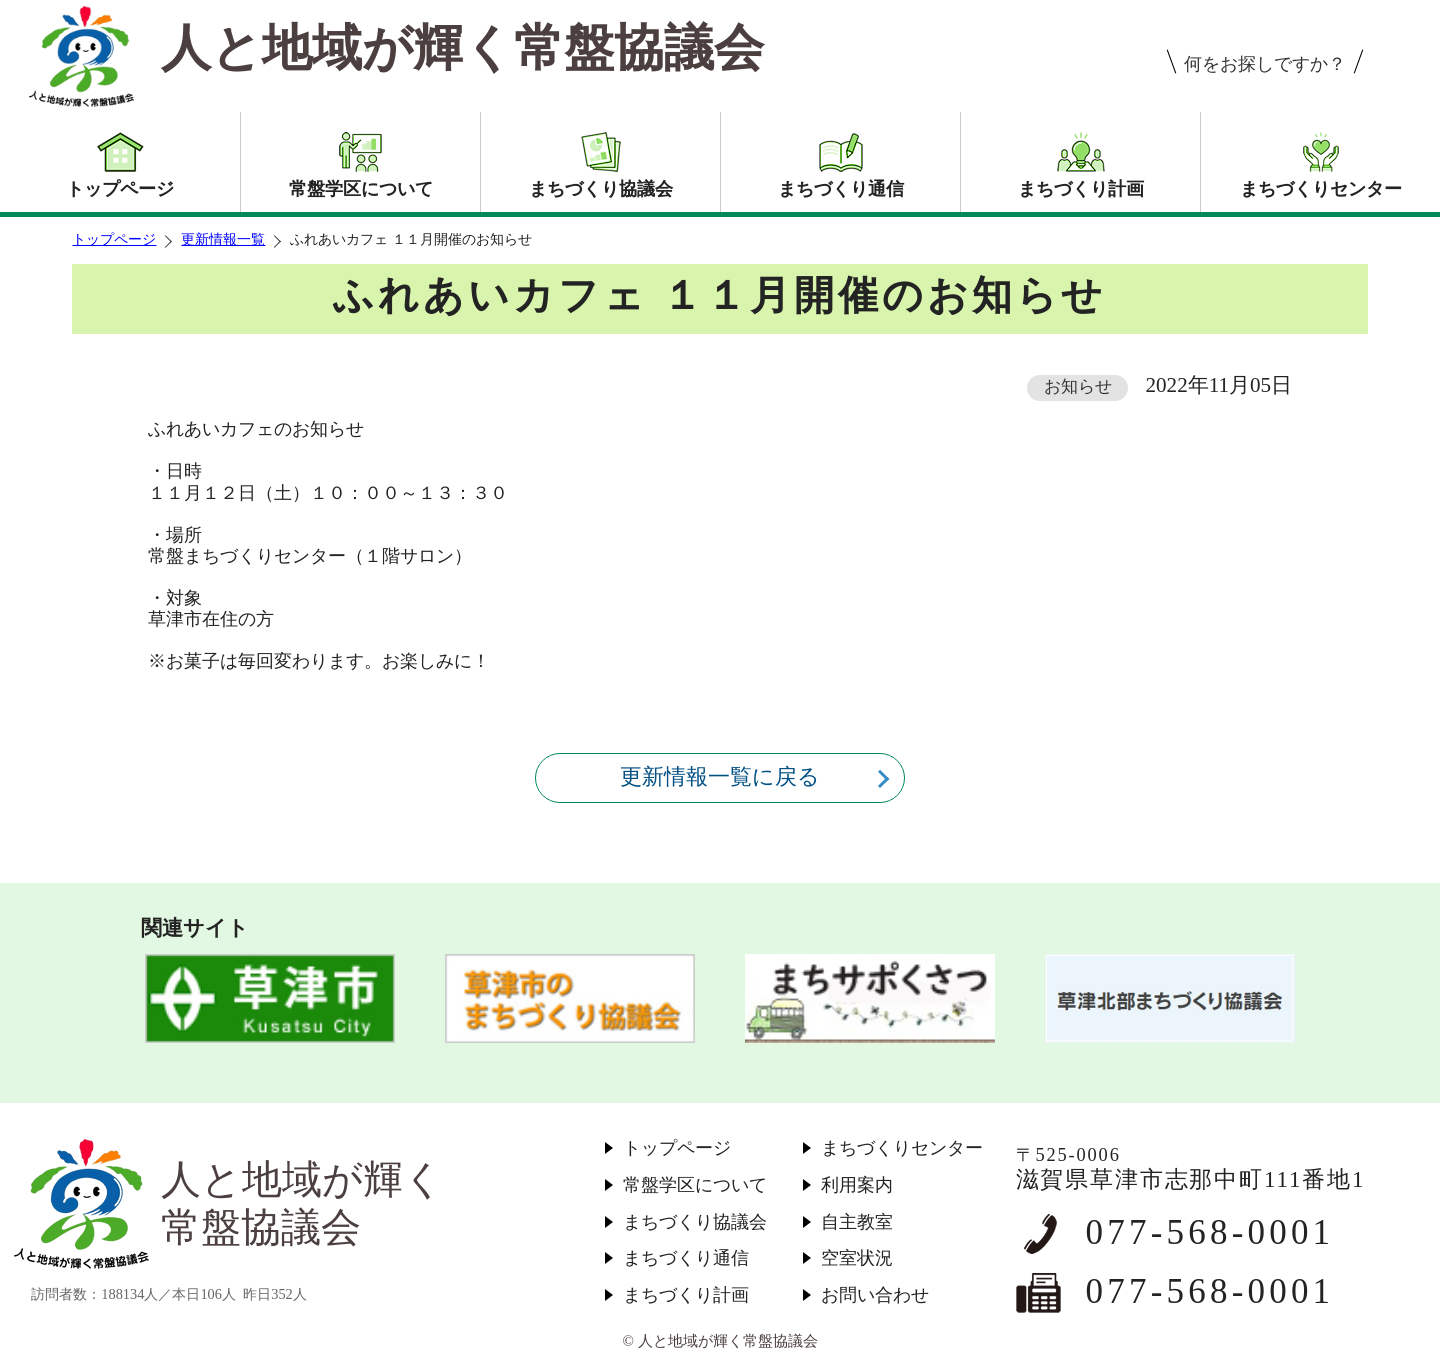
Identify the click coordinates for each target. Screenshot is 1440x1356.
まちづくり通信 (686, 1258)
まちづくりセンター (902, 1148)
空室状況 (857, 1258)
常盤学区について (695, 1185)
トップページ (114, 239)
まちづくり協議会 (695, 1222)
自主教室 (857, 1222)
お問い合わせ (875, 1295)
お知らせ (1078, 386)
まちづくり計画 (686, 1295)
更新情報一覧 (223, 239)
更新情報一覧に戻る (720, 776)
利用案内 (857, 1185)
